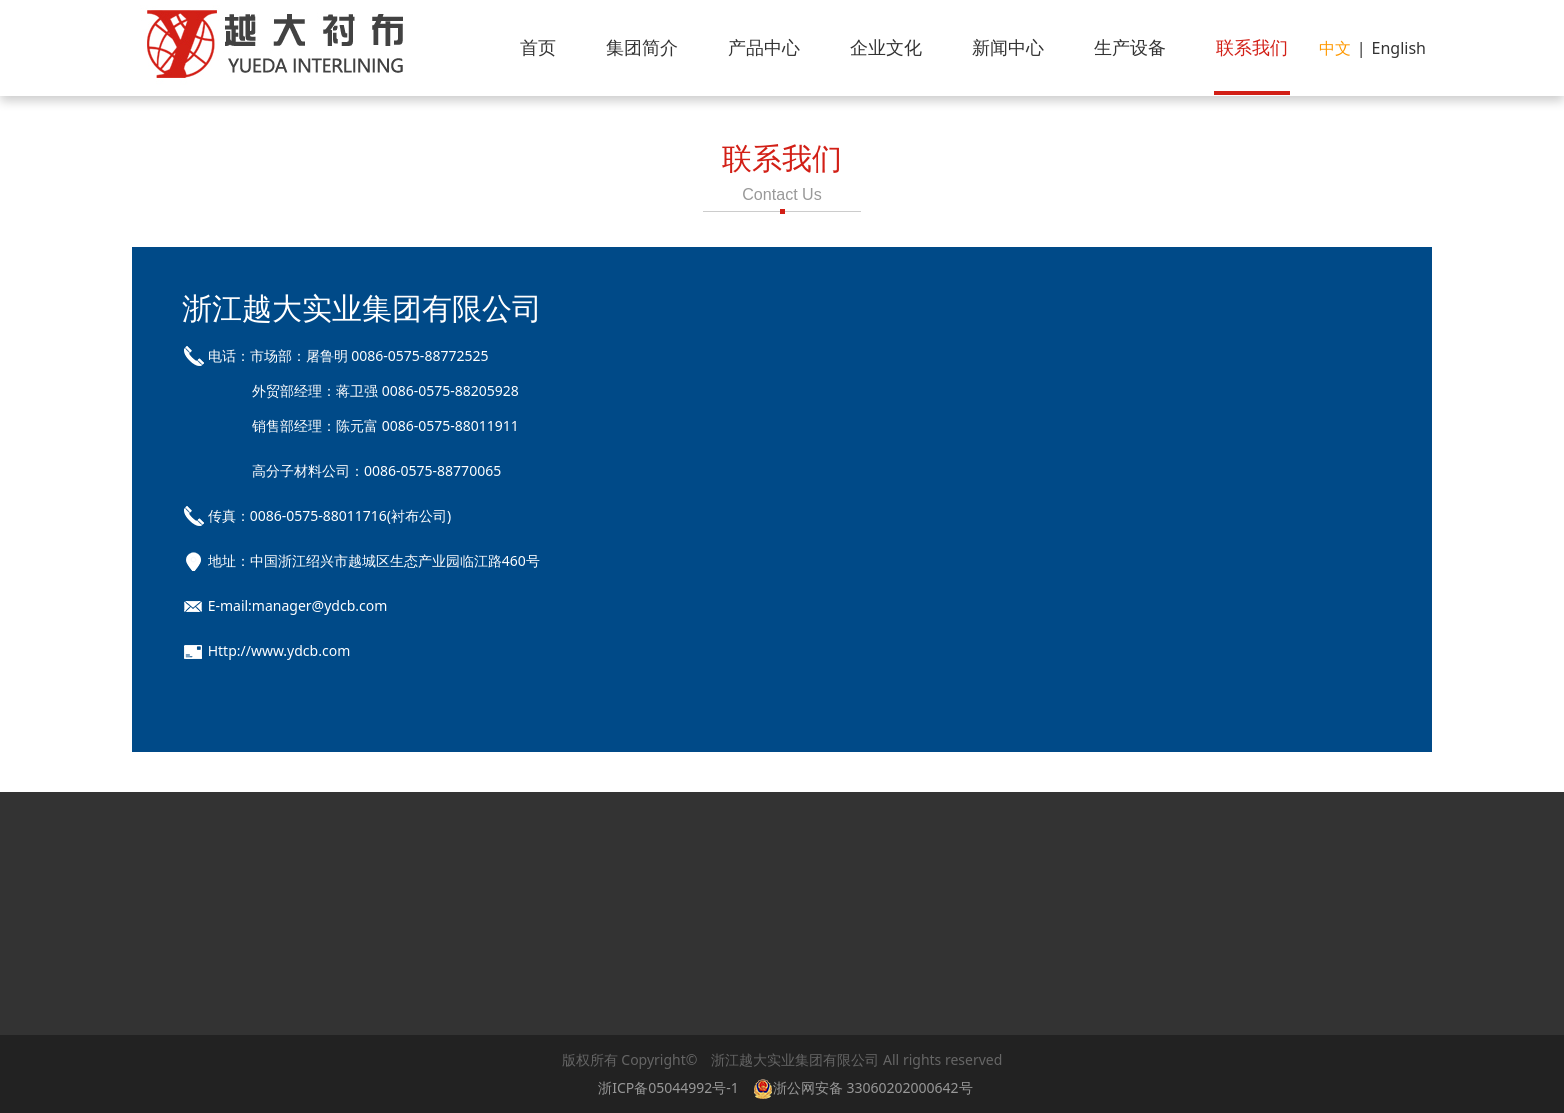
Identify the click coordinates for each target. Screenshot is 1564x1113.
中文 (1335, 48)
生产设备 (1130, 47)
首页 (538, 47)
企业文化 (886, 47)
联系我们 (1252, 47)
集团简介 (642, 47)
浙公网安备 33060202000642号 (866, 1087)
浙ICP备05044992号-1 (668, 1087)
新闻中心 (1008, 47)
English (1399, 48)
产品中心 (764, 47)
